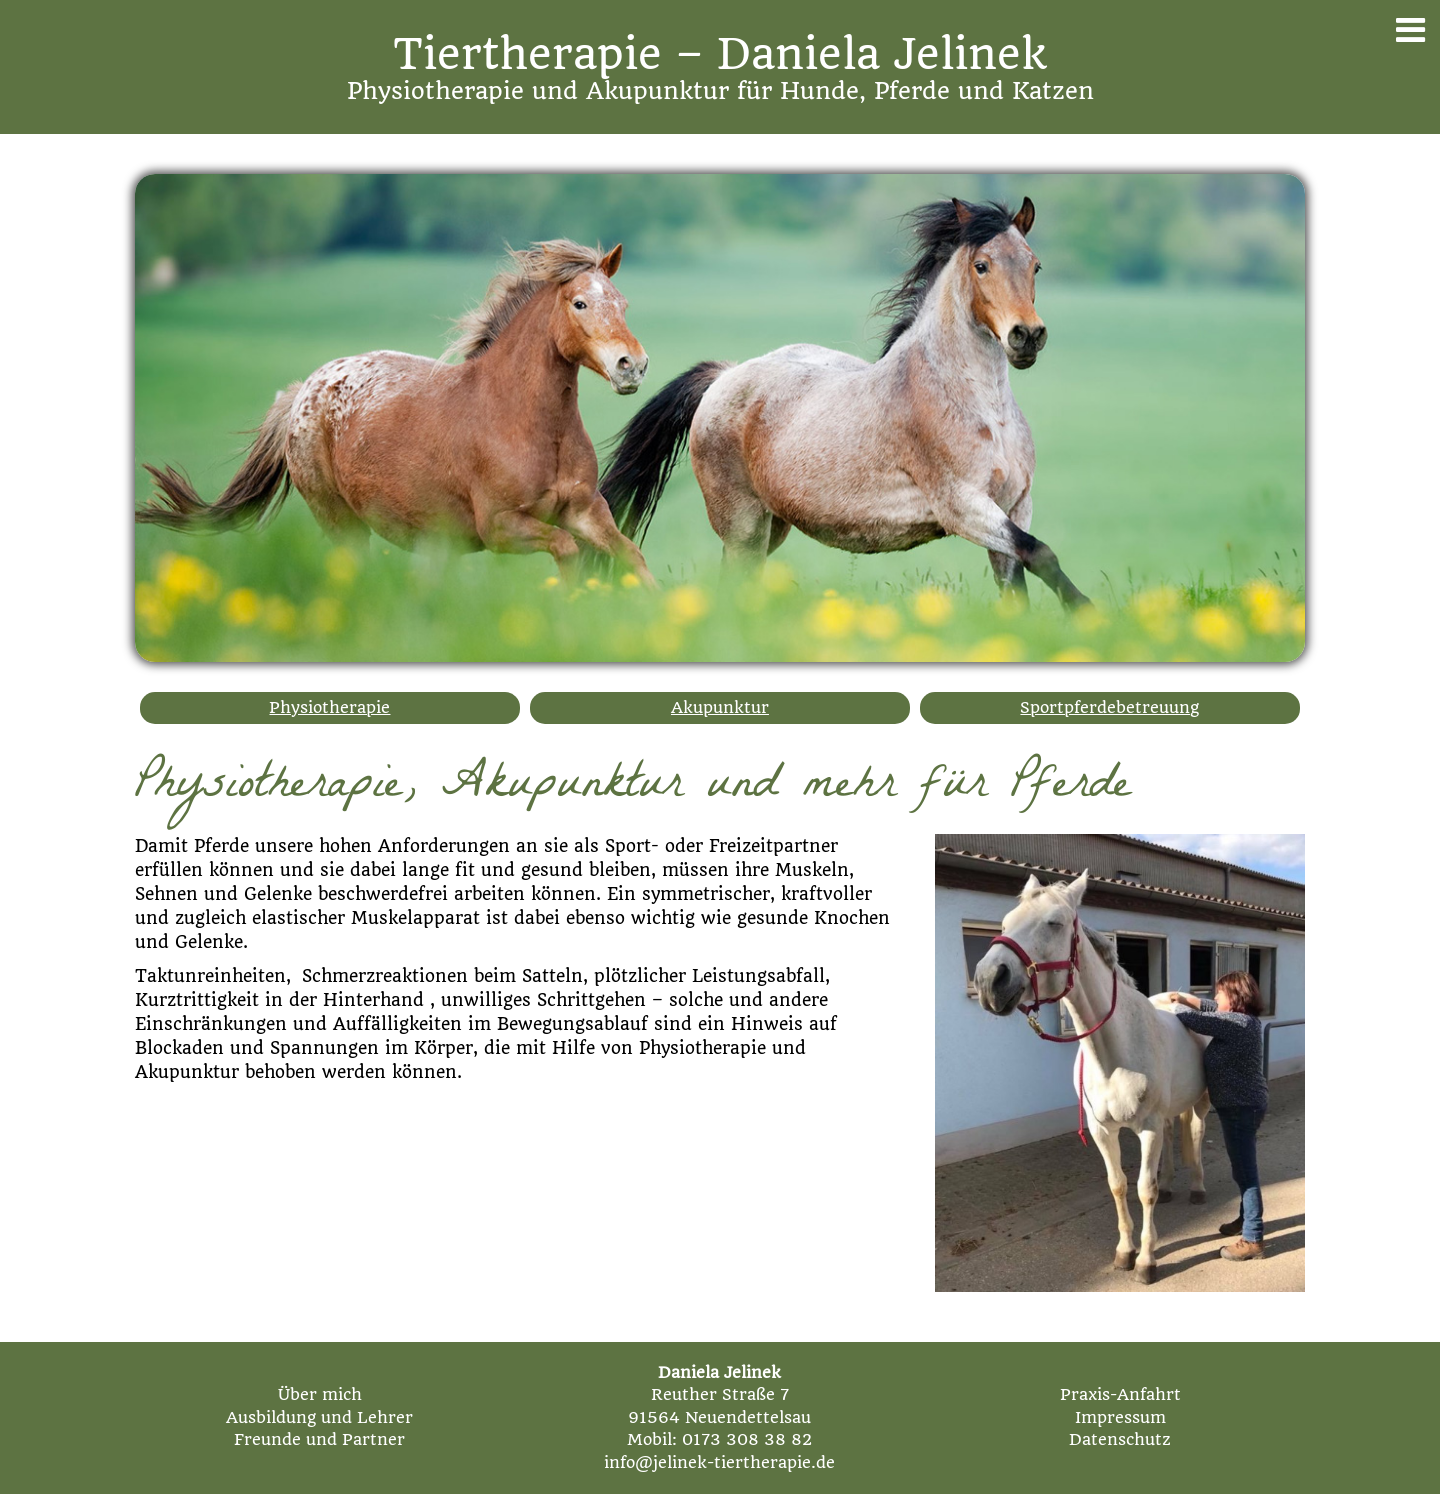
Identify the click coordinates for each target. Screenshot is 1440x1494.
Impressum (1120, 1417)
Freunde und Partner (319, 1439)
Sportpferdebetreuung (1109, 707)
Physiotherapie (329, 707)
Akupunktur (720, 707)
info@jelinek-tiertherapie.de (719, 1462)
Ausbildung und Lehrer (319, 1417)
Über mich (320, 1394)
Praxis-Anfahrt (1120, 1394)
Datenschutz (1120, 1439)
